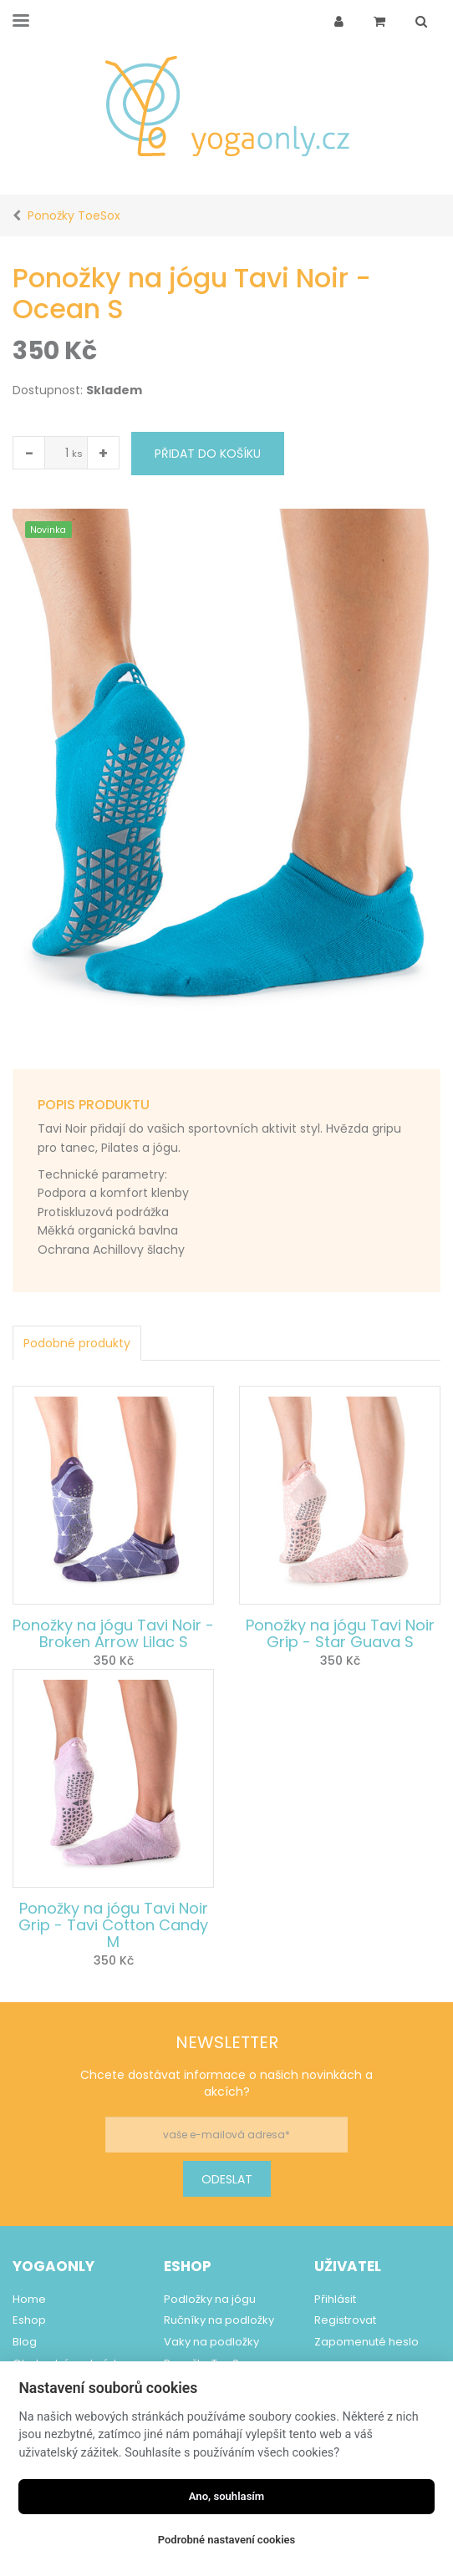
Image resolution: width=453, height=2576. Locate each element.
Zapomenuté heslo (366, 2342)
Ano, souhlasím (227, 2496)
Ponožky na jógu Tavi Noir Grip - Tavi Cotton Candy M (113, 1925)
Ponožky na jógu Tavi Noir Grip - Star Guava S (340, 1633)
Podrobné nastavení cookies (227, 2539)
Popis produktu (94, 1104)
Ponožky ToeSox (74, 215)
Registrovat (345, 2320)
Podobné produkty (76, 1343)
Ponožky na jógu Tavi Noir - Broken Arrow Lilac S (113, 1633)
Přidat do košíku (208, 453)
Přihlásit (335, 2299)
